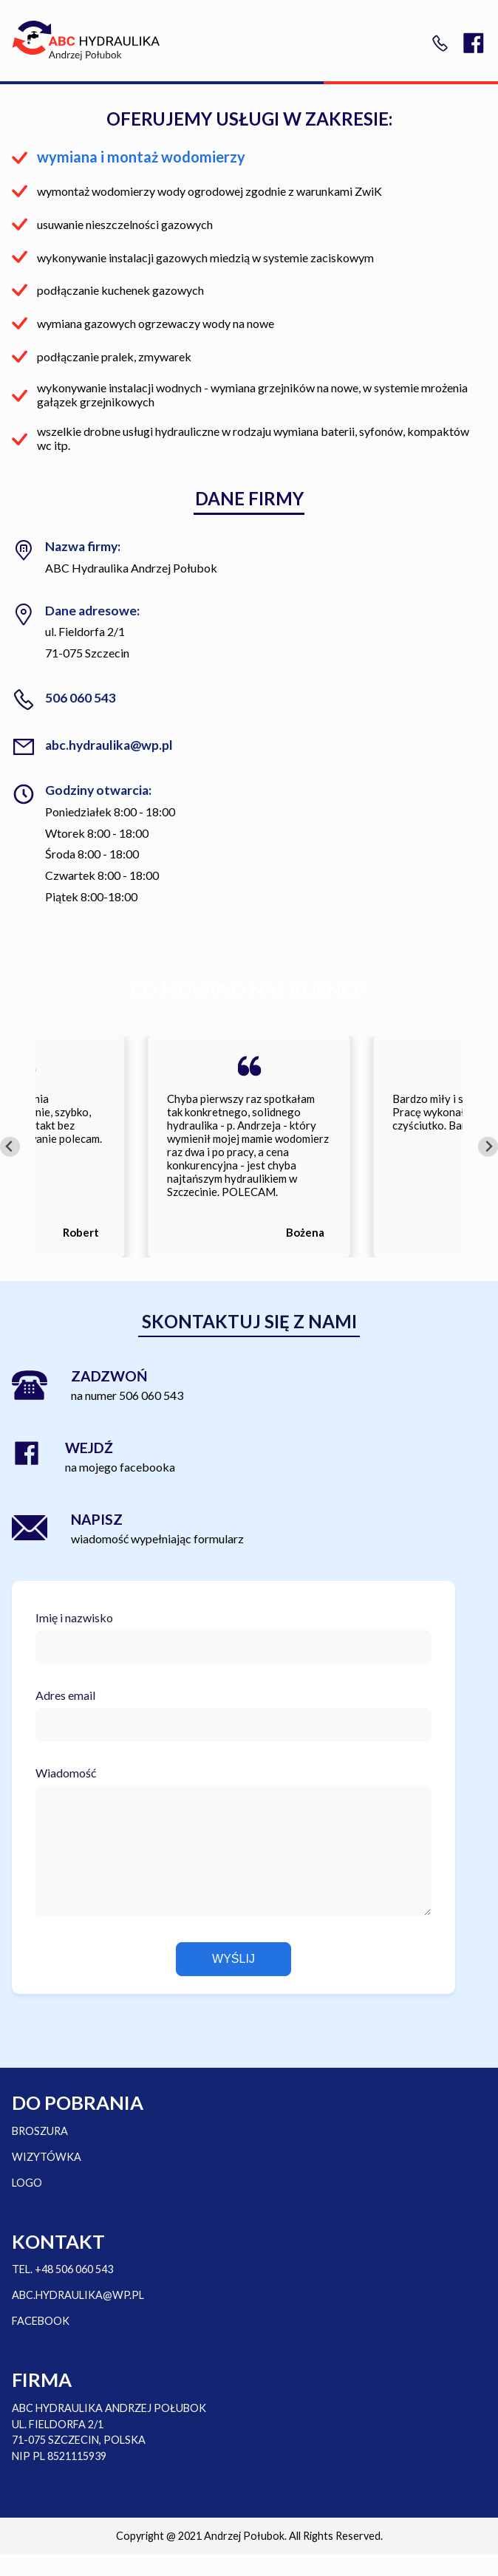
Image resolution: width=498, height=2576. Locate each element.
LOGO (27, 2205)
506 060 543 (80, 698)
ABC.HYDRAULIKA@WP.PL (78, 2317)
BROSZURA (40, 2153)
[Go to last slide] (10, 1147)
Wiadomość (65, 1773)
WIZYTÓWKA (46, 2179)
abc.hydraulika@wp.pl (109, 745)
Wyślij (233, 1981)
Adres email (65, 1695)
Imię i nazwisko (74, 1617)
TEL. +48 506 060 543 (62, 2291)
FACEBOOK (40, 2343)
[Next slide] (488, 1147)
